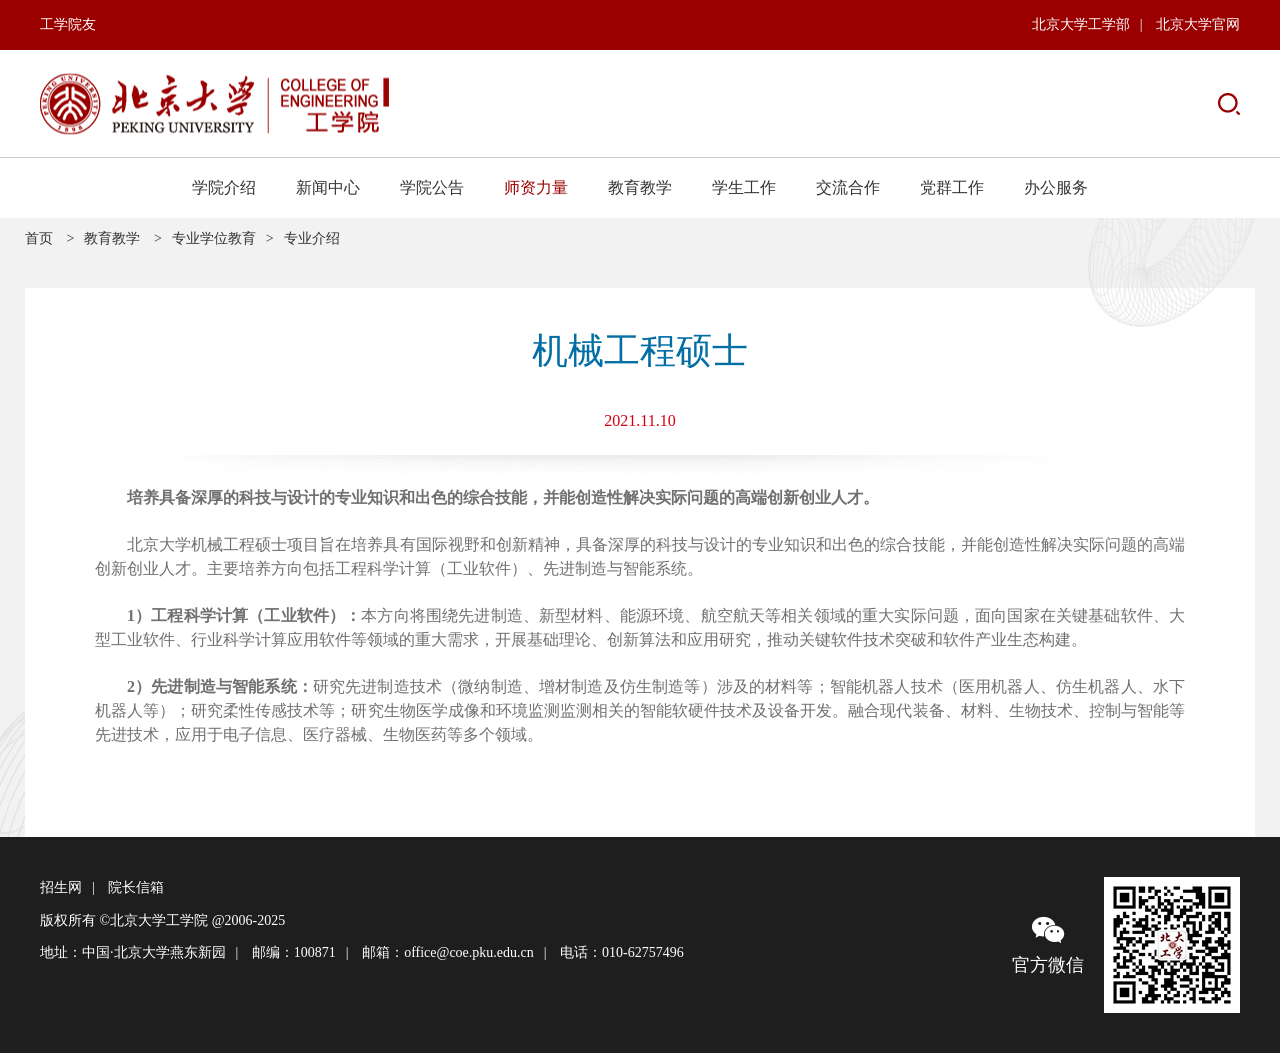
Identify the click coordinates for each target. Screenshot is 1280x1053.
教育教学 (640, 187)
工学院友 (68, 24)
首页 (39, 238)
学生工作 (744, 187)
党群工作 (952, 187)
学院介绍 (224, 187)
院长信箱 (136, 887)
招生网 (61, 887)
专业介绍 (312, 238)
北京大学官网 (1198, 24)
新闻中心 (328, 187)
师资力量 (536, 187)
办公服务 (1056, 187)
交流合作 (848, 187)
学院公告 (432, 187)
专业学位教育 (214, 238)
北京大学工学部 (1081, 24)
